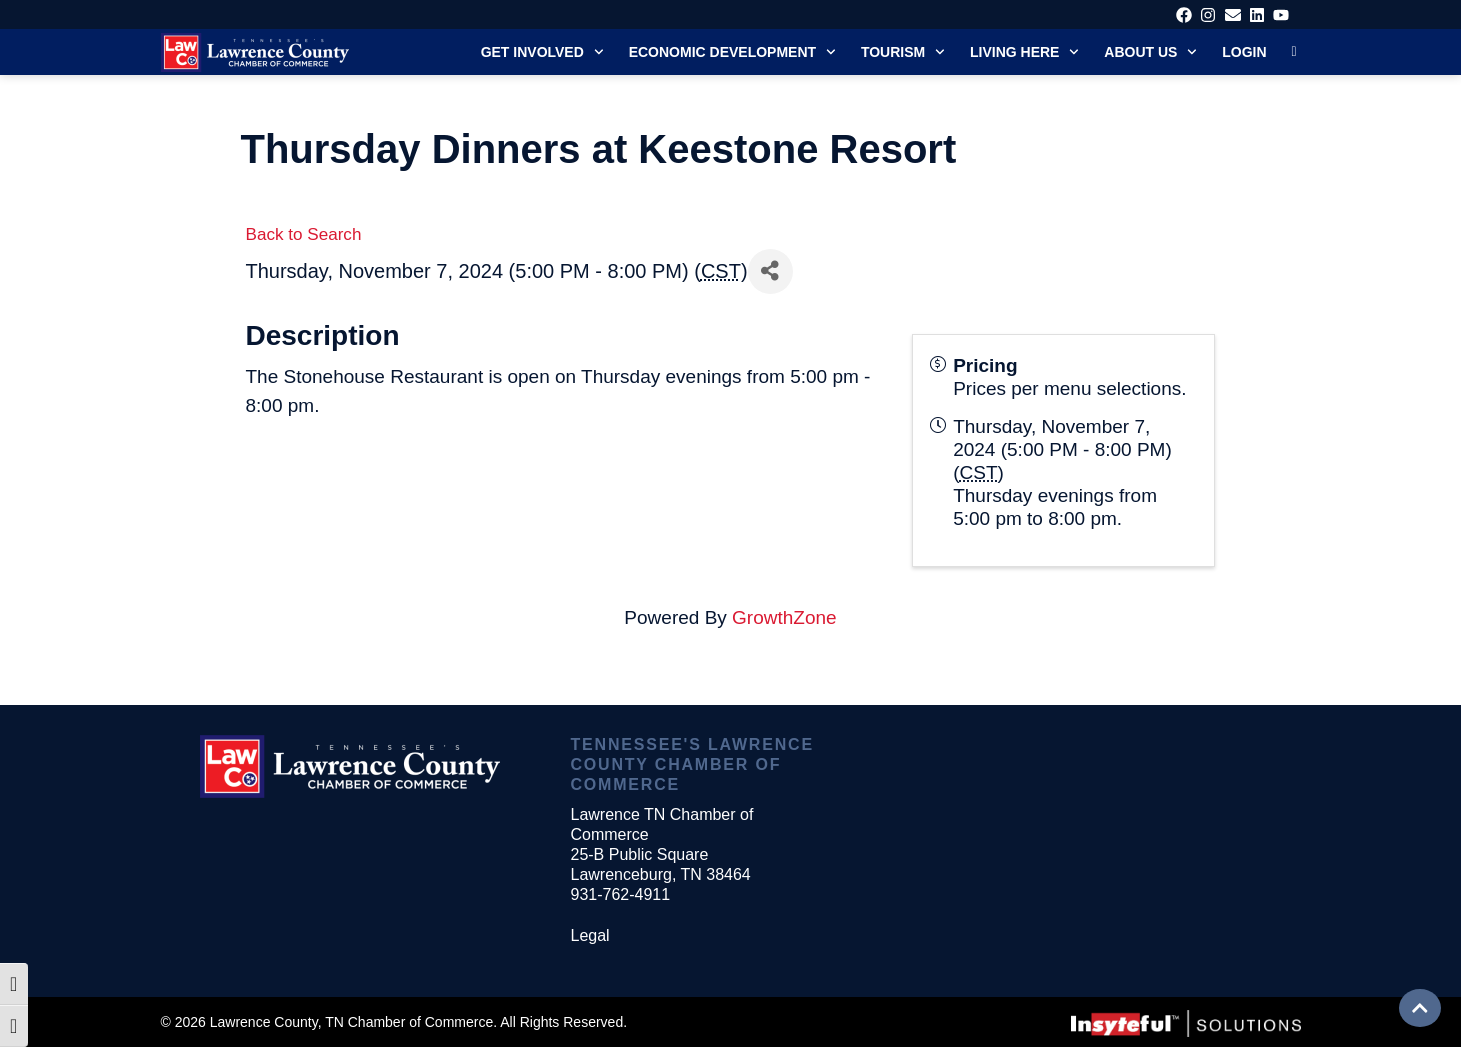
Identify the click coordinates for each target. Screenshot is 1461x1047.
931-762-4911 (620, 894)
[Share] (770, 271)
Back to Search (304, 234)
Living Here (1024, 52)
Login (1244, 52)
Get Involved (542, 52)
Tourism (903, 52)
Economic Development (732, 52)
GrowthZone (784, 617)
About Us (1150, 52)
